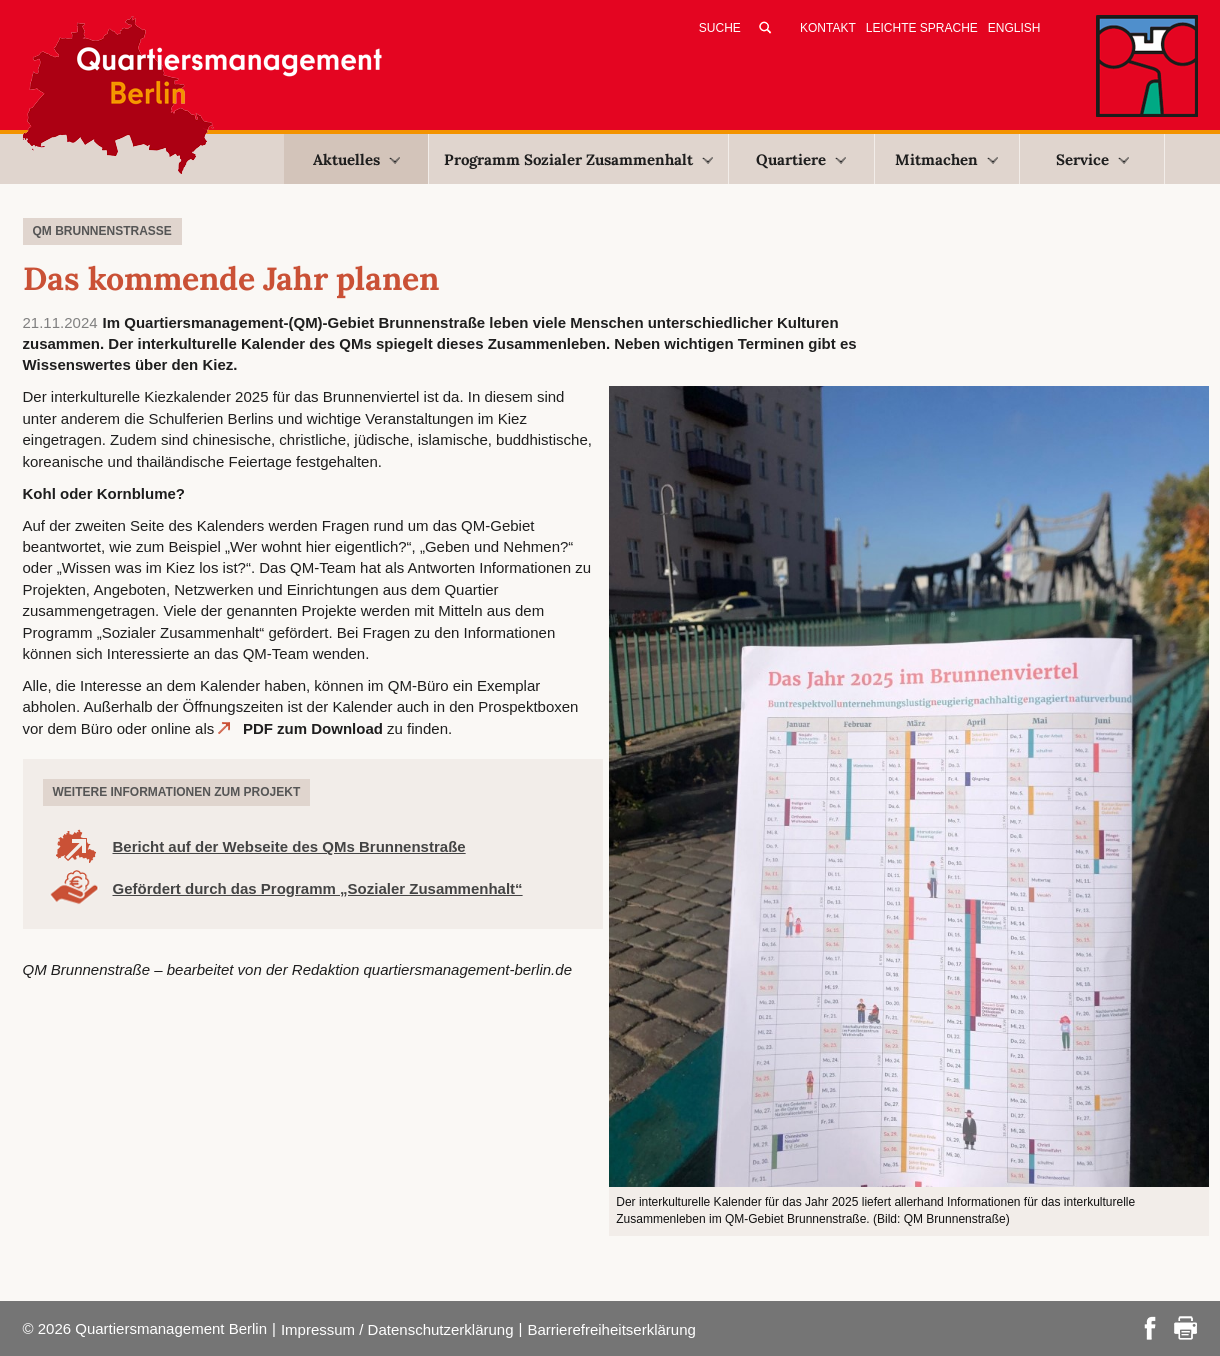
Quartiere (801, 159)
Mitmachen (946, 159)
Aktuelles (356, 159)
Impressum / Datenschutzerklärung (397, 1329)
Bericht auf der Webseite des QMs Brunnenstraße (289, 846)
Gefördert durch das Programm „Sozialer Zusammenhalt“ (318, 888)
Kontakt (828, 28)
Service (1092, 159)
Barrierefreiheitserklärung (611, 1329)
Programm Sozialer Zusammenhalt (578, 159)
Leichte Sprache (922, 28)
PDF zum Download (313, 728)
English (1014, 28)
